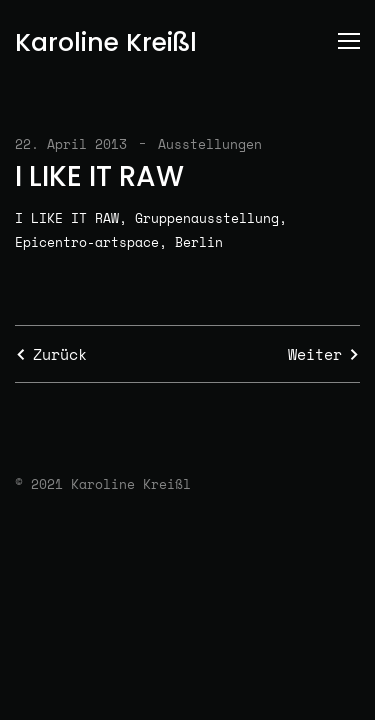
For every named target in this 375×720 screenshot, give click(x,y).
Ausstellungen (210, 144)
